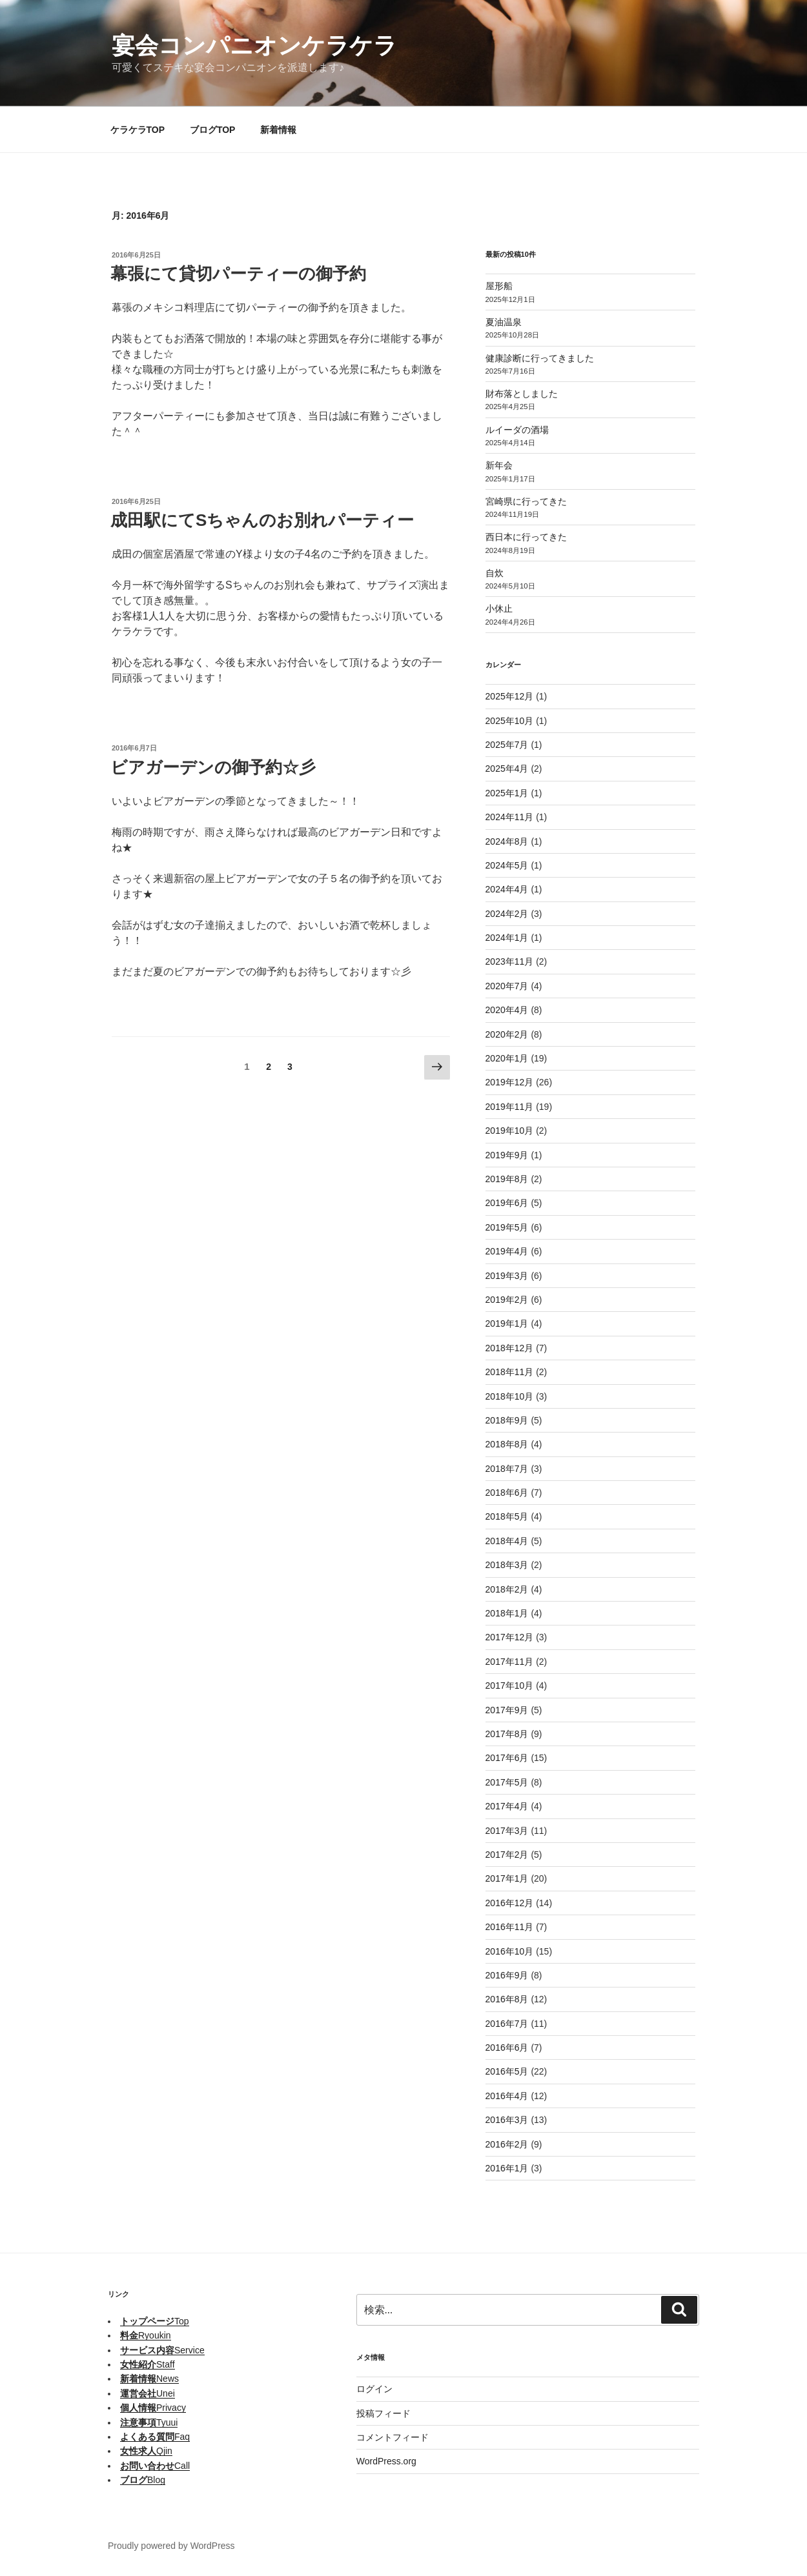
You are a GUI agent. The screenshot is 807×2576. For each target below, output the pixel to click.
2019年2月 (507, 1299)
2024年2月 (507, 914)
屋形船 (499, 286)
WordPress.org (386, 2461)
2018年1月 (507, 1613)
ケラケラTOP (137, 130)
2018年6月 (507, 1492)
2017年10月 (509, 1685)
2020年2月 (507, 1034)
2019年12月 (509, 1082)
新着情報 (278, 130)
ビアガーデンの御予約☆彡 (213, 767)
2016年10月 (509, 1951)
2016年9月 (507, 1975)
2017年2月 (507, 1854)
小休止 (499, 608)
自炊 (494, 573)
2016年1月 (507, 2168)
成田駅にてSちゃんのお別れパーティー (262, 520)
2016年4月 (507, 2096)
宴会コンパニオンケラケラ (254, 45)
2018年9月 (507, 1420)
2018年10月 (509, 1396)
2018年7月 (507, 1469)
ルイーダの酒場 (517, 430)
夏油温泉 (503, 322)
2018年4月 (507, 1541)
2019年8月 (507, 1179)
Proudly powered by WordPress (171, 2546)
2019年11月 (509, 1107)
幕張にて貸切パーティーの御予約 (238, 273)
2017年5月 (507, 1782)
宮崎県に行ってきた (526, 501)
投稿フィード (383, 2413)
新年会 (499, 465)
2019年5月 (507, 1227)
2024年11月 (509, 817)
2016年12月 (509, 1903)
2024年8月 (507, 841)
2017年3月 (507, 1831)
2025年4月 (507, 768)
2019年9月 (507, 1155)
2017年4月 (507, 1806)
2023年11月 (509, 961)
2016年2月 (507, 2144)
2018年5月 (507, 1516)
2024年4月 (507, 889)
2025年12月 (509, 696)
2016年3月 (507, 2120)
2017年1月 (507, 1878)
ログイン (374, 2389)
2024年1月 (507, 937)
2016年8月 (507, 1999)
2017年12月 (509, 1637)
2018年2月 (507, 1589)
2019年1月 (507, 1323)
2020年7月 (507, 986)
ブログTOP (213, 130)
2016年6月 (507, 2047)
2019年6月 (507, 1203)
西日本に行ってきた (526, 537)
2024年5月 (507, 865)
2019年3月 (507, 1276)
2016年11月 (509, 1927)
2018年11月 (509, 1372)
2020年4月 (507, 1010)
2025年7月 (507, 745)
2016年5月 (507, 2071)
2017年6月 (507, 1758)
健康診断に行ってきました (539, 358)
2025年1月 (507, 793)
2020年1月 (507, 1058)
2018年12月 (509, 1348)
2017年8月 (507, 1734)
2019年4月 (507, 1251)
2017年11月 (509, 1661)
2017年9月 (507, 1710)
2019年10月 (509, 1130)
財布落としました (521, 393)
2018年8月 (507, 1444)
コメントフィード (392, 2437)
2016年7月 (507, 2023)
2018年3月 (507, 1565)
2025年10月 (509, 721)
